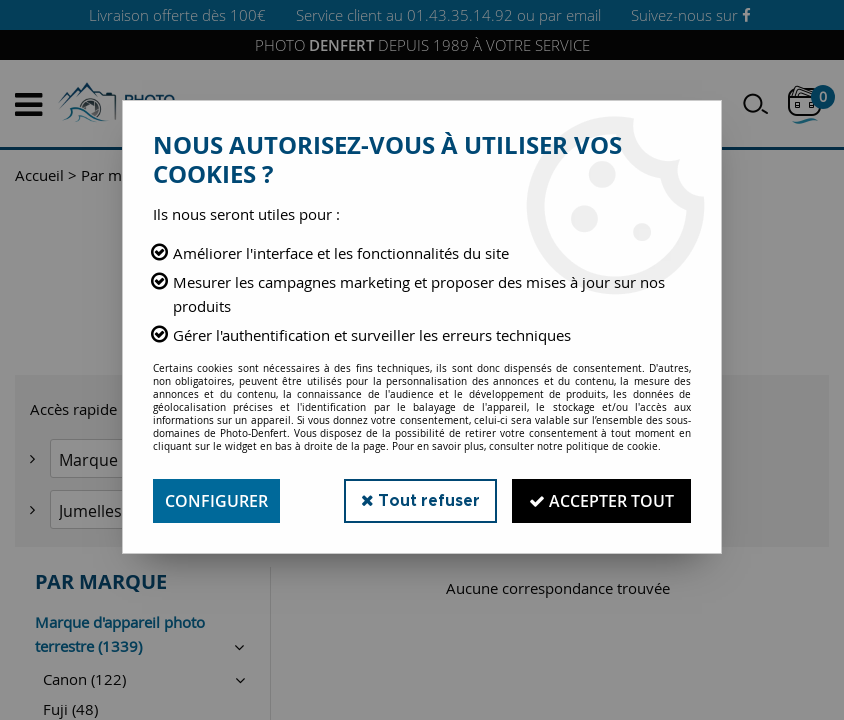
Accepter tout (601, 501)
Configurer (216, 501)
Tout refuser (420, 500)
